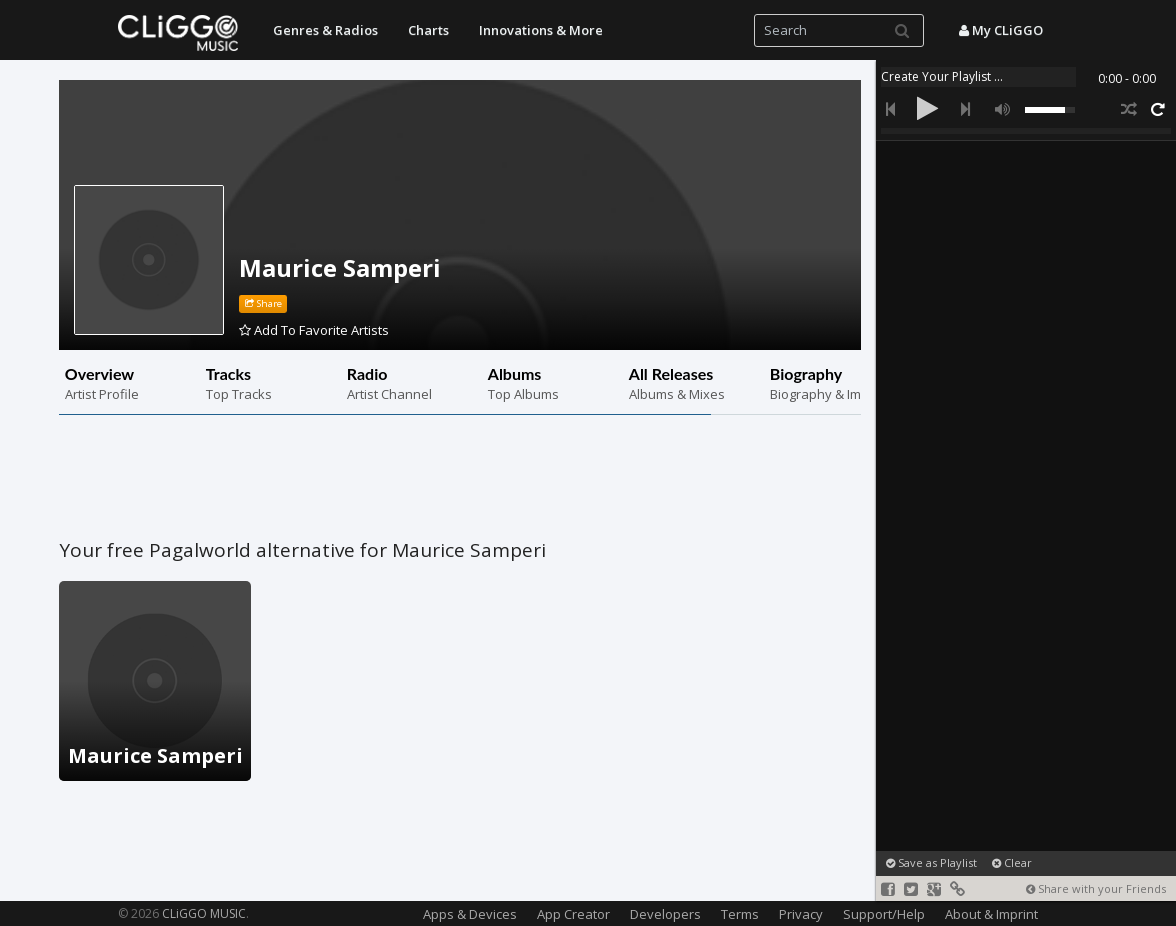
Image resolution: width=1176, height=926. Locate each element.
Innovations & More (541, 30)
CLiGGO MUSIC (204, 913)
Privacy (801, 914)
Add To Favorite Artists (314, 330)
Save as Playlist (931, 862)
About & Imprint (991, 914)
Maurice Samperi (340, 267)
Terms (740, 914)
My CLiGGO (1001, 30)
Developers (665, 914)
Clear (1012, 862)
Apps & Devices (470, 914)
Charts (428, 30)
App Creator (573, 914)
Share (263, 303)
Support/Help (884, 914)
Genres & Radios (325, 30)
